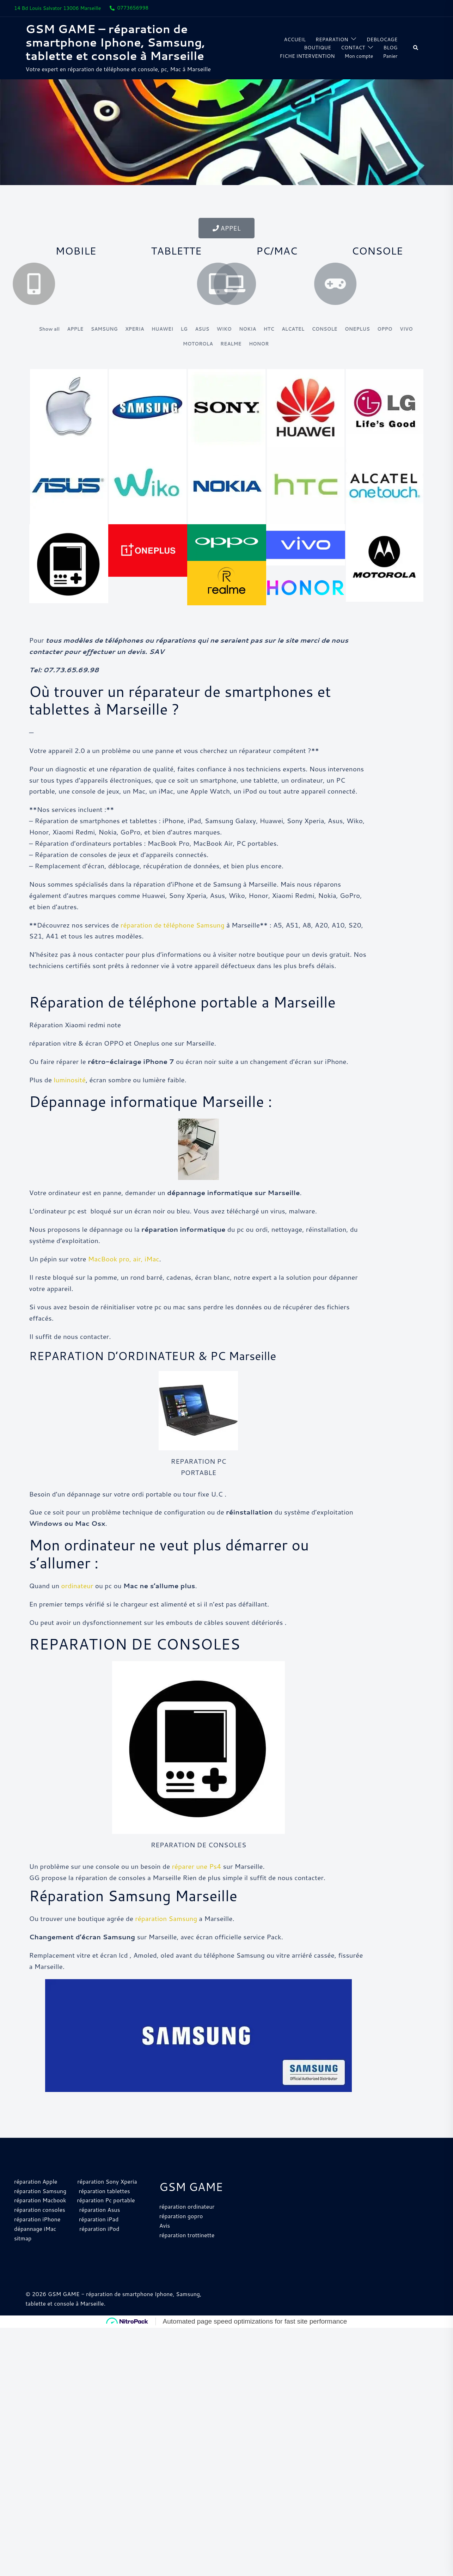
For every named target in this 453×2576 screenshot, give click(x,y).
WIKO (224, 329)
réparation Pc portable (106, 2219)
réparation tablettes (104, 2209)
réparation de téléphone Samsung (173, 943)
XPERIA (134, 329)
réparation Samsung (166, 1937)
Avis (164, 2244)
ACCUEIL (295, 39)
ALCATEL (293, 329)
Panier (390, 56)
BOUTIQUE (317, 47)
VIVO (406, 329)
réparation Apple (35, 2200)
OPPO (384, 329)
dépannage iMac (36, 2247)
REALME (230, 344)
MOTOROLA (198, 344)
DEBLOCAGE (382, 39)
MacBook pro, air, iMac (123, 1277)
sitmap (22, 2257)
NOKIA (247, 329)
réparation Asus (99, 2228)
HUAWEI (162, 329)
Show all (49, 329)
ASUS (202, 329)
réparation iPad (98, 2238)
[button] (416, 48)
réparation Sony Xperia (107, 2200)
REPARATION (332, 39)
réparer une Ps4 (196, 1885)
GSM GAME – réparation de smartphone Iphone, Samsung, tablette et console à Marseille (115, 42)
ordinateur (77, 1604)
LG (184, 329)
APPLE (75, 329)
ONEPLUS (357, 329)
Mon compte (359, 56)
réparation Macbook (40, 2219)
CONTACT (353, 47)
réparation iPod (99, 2247)
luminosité (70, 1098)
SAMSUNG (104, 329)
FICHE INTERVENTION (307, 56)
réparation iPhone (37, 2238)
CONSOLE (324, 329)
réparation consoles (39, 2228)
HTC (269, 329)
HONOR (259, 344)
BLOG (391, 47)
